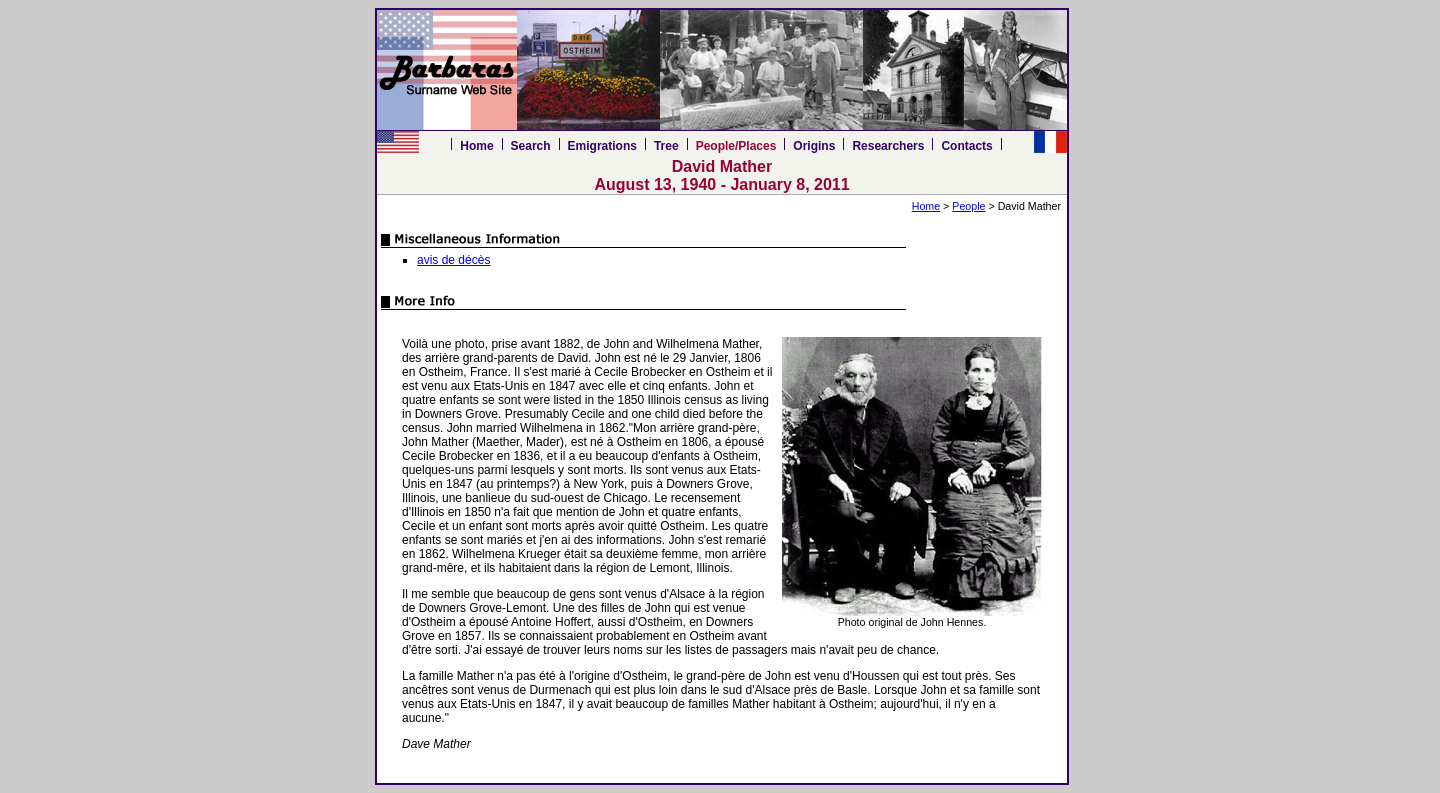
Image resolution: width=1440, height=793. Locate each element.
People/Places (736, 146)
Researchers (888, 146)
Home (476, 146)
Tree (666, 146)
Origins (814, 146)
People (968, 206)
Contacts (966, 146)
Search (531, 146)
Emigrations (602, 146)
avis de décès (453, 260)
